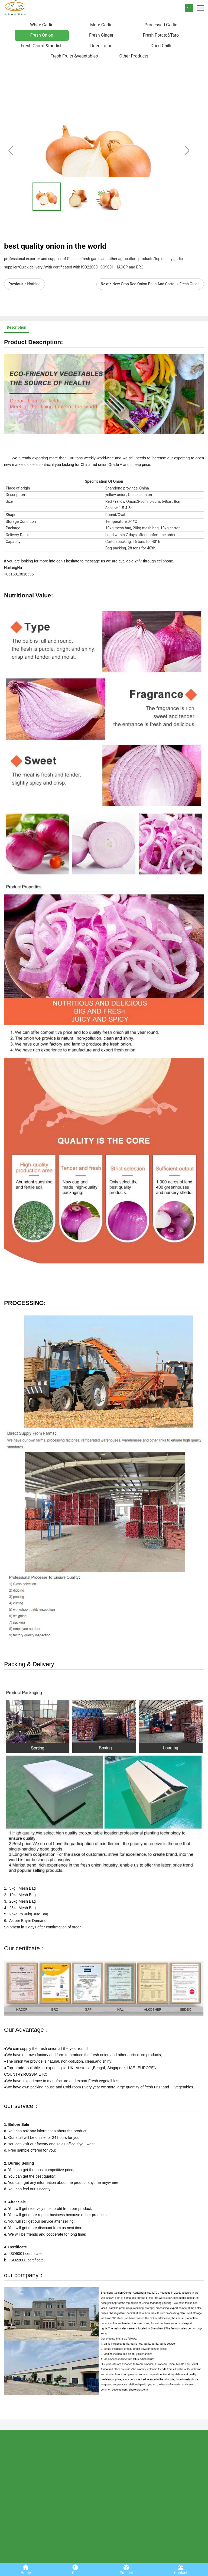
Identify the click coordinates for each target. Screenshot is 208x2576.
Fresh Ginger (101, 35)
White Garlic (41, 24)
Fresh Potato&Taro (161, 35)
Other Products (133, 56)
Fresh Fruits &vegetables (74, 56)
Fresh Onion (41, 35)
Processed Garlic (161, 24)
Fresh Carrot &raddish (42, 45)
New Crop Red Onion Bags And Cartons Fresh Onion (156, 284)
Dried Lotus (101, 45)
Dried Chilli (161, 45)
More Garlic (101, 24)
